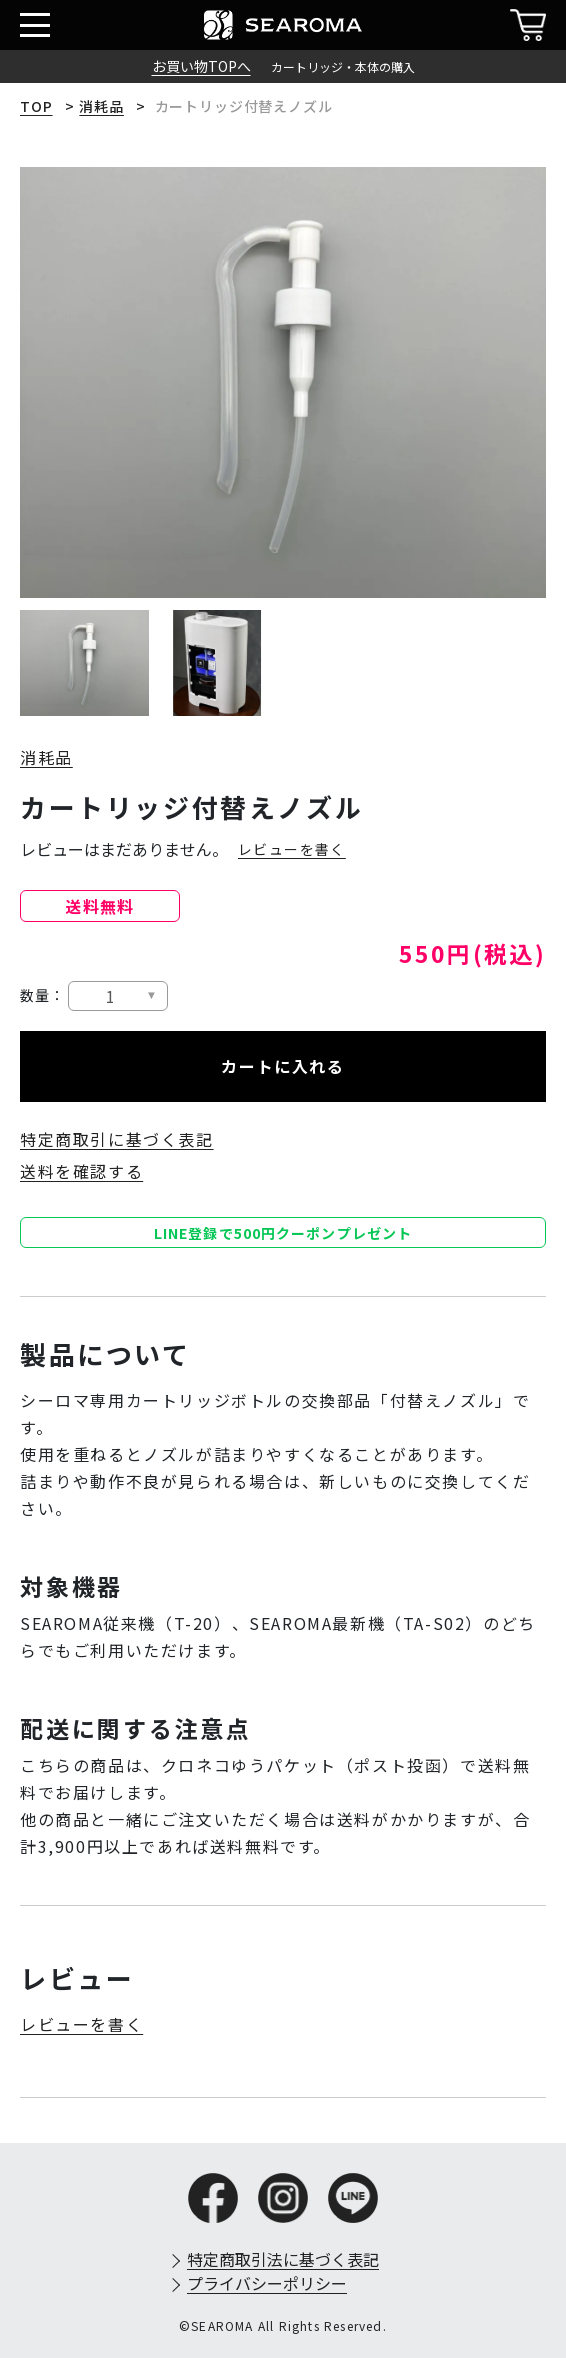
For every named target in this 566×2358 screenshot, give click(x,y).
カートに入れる (282, 1066)
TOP (36, 106)
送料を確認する (81, 1171)
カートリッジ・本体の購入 (343, 66)
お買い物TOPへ (201, 66)
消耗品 (101, 106)
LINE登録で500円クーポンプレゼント (283, 1233)
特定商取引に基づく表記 (117, 1139)
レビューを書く (292, 849)
